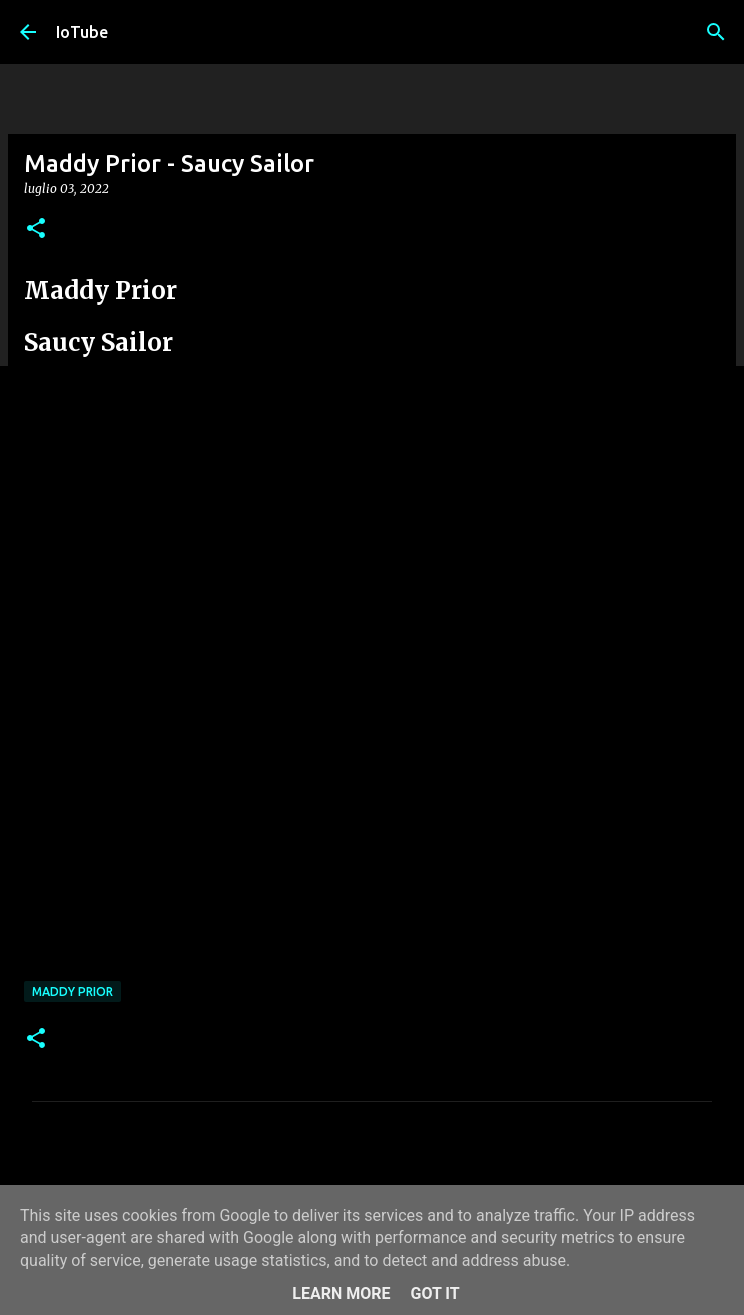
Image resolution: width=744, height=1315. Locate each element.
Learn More (341, 1293)
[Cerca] (716, 32)
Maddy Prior (72, 991)
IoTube (82, 32)
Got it (434, 1293)
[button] (36, 229)
